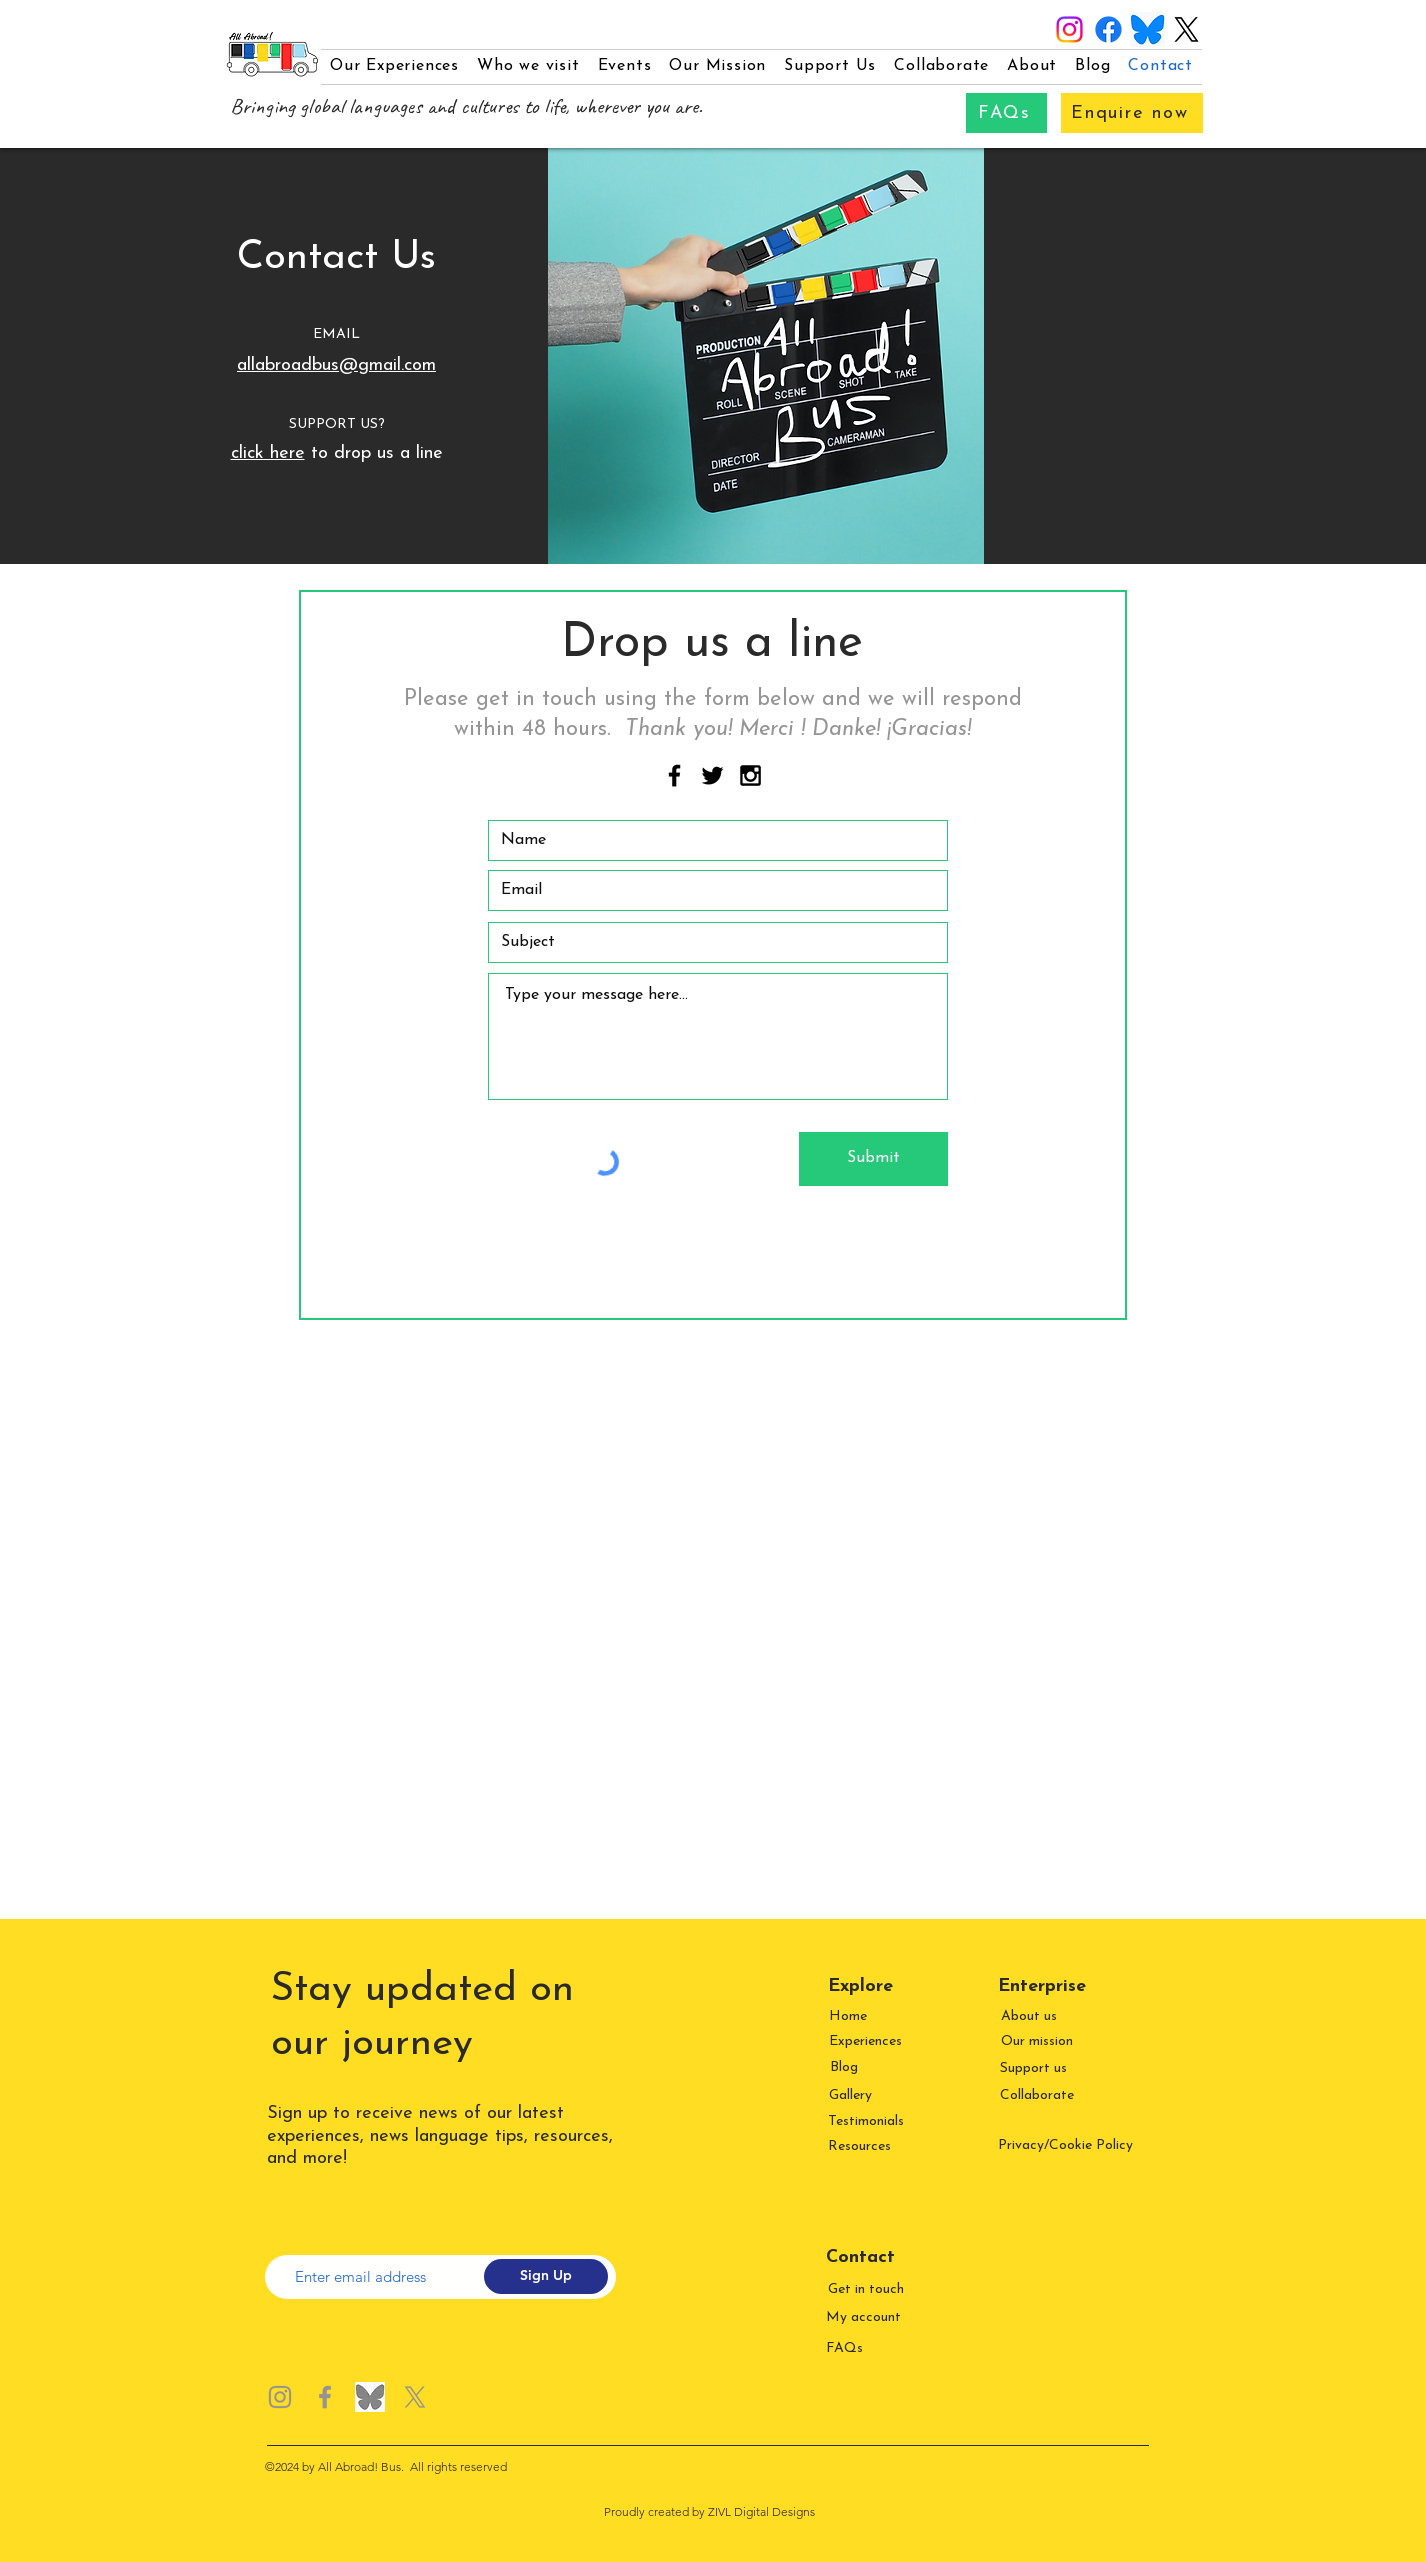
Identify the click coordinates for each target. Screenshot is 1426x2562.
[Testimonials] (867, 2121)
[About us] (1030, 2016)
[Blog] (845, 2067)
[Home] (849, 2016)
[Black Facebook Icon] (674, 775)
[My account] (865, 2317)
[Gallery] (852, 2095)
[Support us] (1035, 2068)
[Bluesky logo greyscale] (370, 2397)
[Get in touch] (867, 2289)
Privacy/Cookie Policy (1065, 2145)
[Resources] (861, 2146)
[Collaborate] (1038, 2095)
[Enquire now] (1132, 113)
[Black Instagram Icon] (750, 775)
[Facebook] (1108, 29)
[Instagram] (1069, 29)
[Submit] (873, 1159)
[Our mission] (1038, 2041)
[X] (1186, 29)
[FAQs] (1006, 113)
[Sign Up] (546, 2276)
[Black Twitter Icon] (712, 775)
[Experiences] (867, 2041)
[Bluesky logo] (1147, 29)
